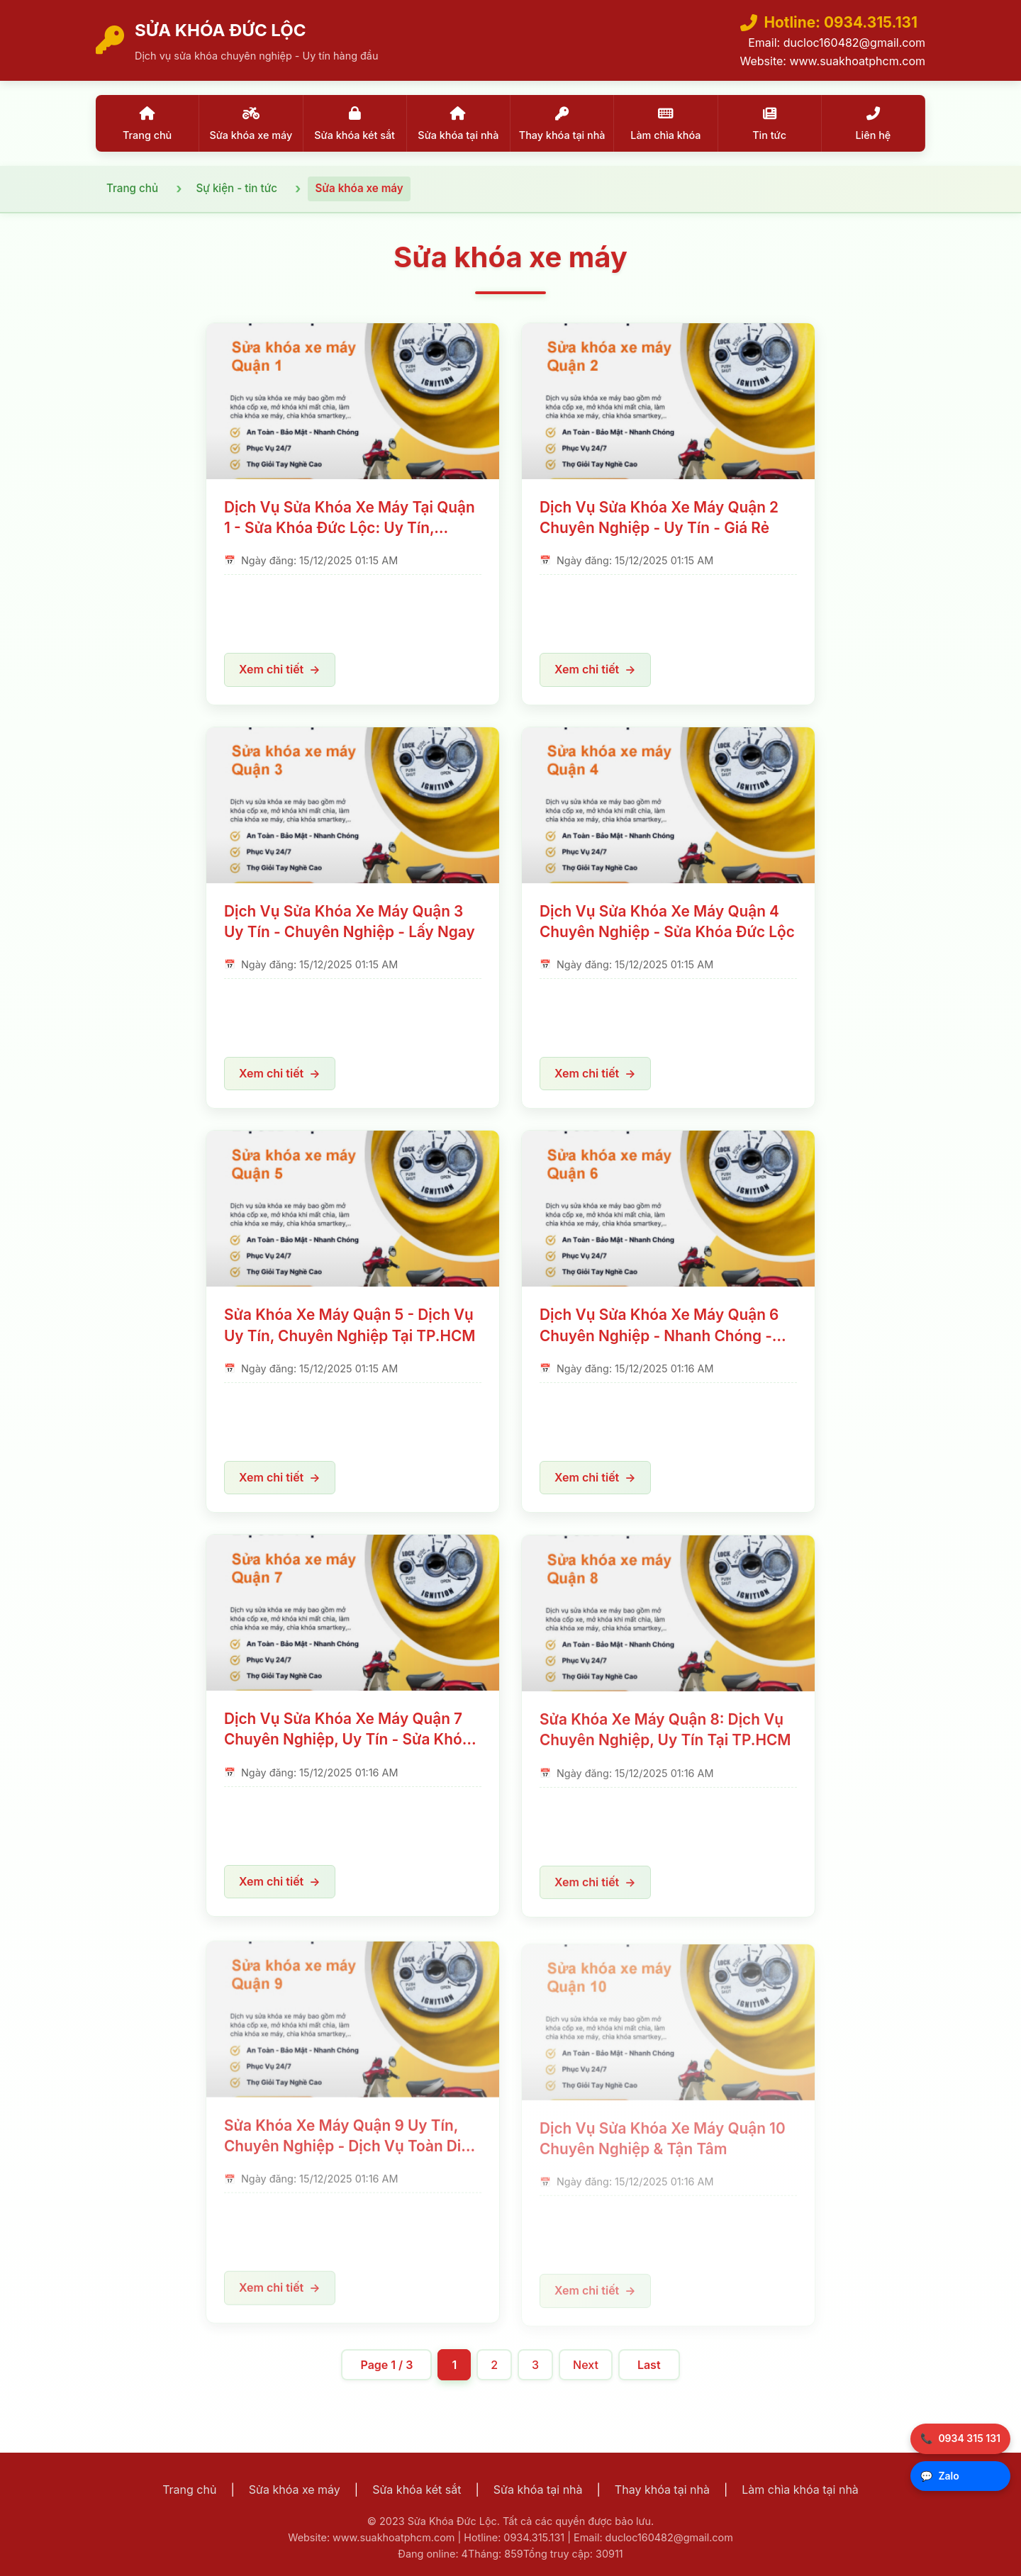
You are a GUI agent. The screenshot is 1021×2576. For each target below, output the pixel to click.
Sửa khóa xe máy (294, 2489)
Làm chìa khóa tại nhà (800, 2489)
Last (649, 2365)
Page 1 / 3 (386, 2365)
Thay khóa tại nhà (662, 2489)
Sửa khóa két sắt (416, 2489)
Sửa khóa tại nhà (538, 2489)
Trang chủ (189, 2489)
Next (585, 2365)
